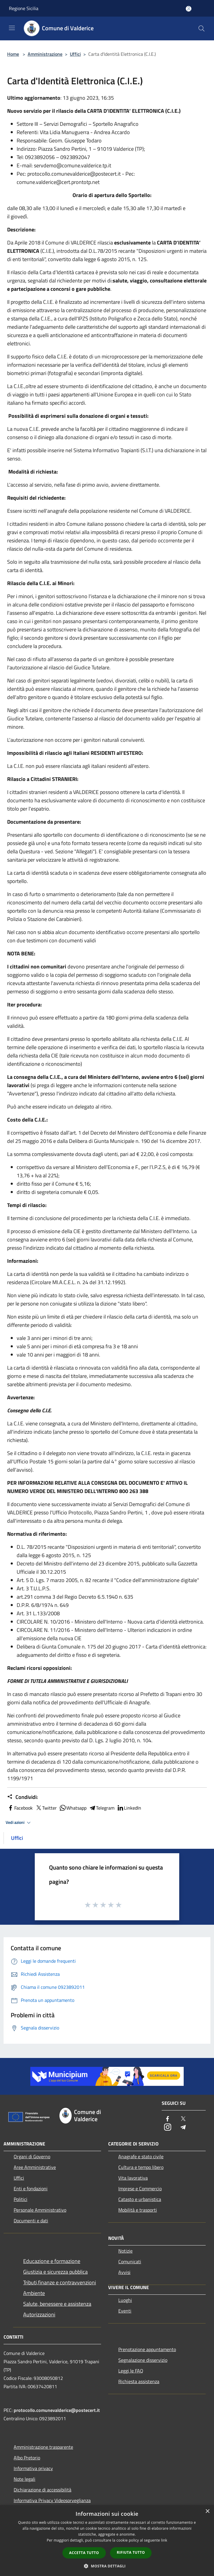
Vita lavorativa (133, 2177)
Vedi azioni (19, 1822)
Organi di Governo (32, 2156)
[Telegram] (183, 2127)
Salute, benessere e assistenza (57, 2304)
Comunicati (129, 2261)
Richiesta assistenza (138, 2381)
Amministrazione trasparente (43, 2446)
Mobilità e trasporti (137, 2209)
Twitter (46, 1807)
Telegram (101, 1807)
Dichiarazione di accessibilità (42, 2489)
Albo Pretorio (27, 2457)
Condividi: (22, 1797)
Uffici (75, 54)
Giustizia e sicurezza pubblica (55, 2272)
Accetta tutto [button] (84, 2552)
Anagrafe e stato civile (140, 2156)
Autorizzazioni (39, 2314)
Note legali (24, 2479)
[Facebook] (168, 2119)
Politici (20, 2199)
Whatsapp (72, 1807)
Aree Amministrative (35, 2167)
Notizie (125, 2250)
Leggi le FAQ (130, 2370)
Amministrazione (45, 54)
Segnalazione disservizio (142, 2360)
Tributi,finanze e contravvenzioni (59, 2282)
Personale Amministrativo (40, 2209)
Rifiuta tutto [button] (131, 2552)
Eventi (124, 2310)
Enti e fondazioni (31, 2188)
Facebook (20, 1807)
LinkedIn (129, 1807)
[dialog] (107, 2540)
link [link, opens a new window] (164, 2540)
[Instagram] (168, 2127)
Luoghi (125, 2300)
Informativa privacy (33, 2468)
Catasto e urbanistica (139, 2199)
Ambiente (34, 2293)
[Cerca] (201, 28)
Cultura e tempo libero (140, 2167)
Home (13, 54)
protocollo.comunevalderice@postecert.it (57, 2410)
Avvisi (124, 2272)
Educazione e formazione (51, 2261)
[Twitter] (183, 2119)
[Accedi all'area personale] (188, 9)
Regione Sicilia (23, 8)
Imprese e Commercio (140, 2188)
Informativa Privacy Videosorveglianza (52, 2500)
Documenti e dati (31, 2220)
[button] (107, 2566)
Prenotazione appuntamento (147, 2349)
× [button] (207, 2511)
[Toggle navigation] (11, 27)
